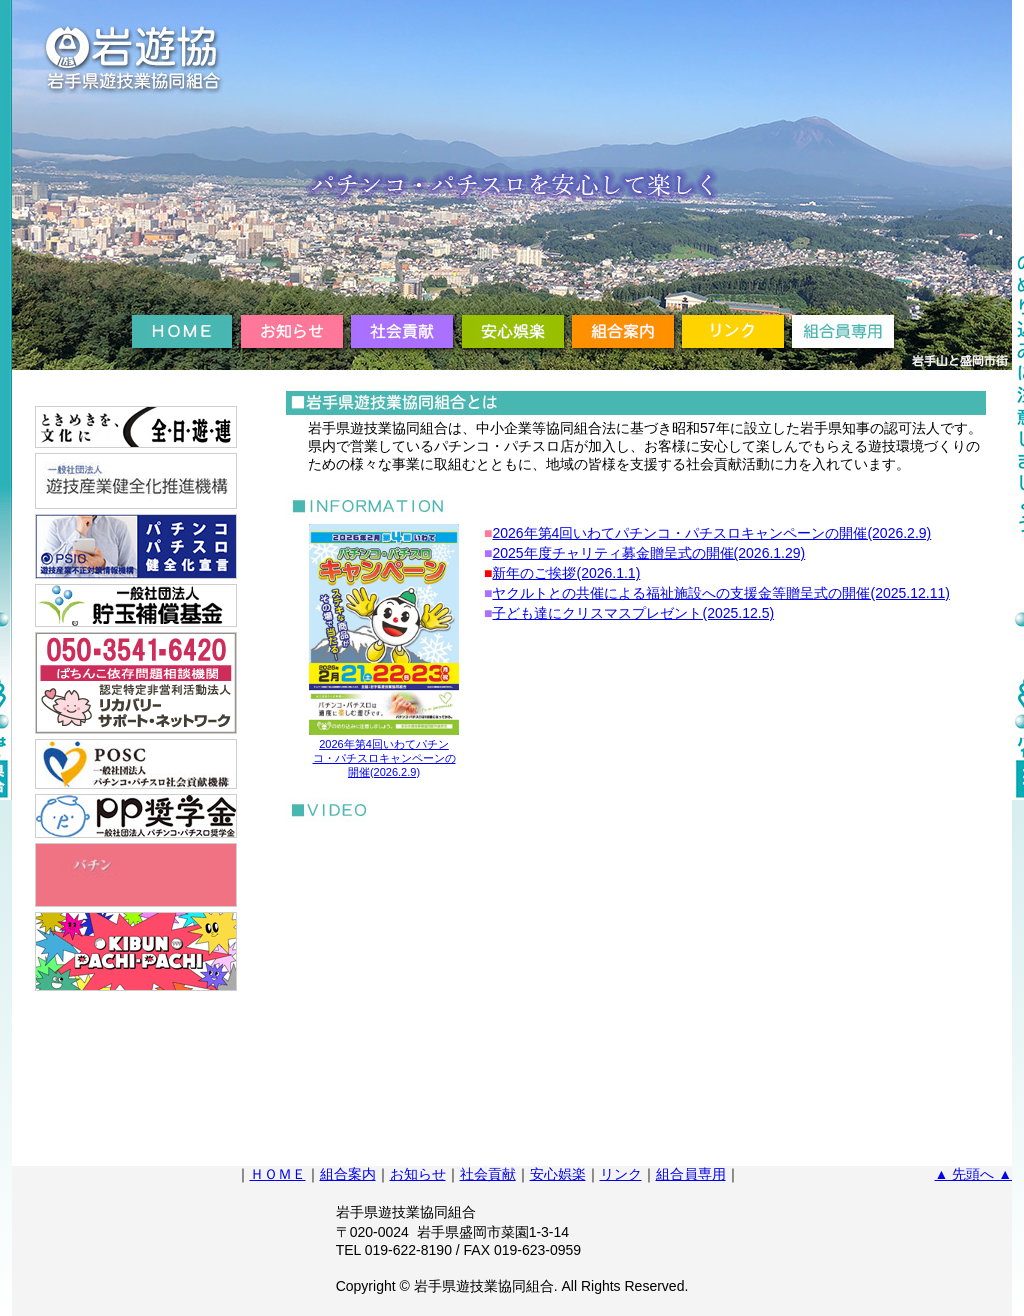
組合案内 (348, 1174)
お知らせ (418, 1174)
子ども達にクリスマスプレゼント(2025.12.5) (633, 613)
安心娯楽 (558, 1174)
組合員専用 (691, 1174)
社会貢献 (488, 1174)
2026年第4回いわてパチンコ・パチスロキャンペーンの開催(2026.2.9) (711, 533)
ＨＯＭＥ (278, 1174)
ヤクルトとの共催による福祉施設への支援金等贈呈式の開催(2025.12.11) (720, 593)
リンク (621, 1174)
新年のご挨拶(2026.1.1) (566, 573)
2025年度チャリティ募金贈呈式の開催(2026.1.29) (648, 553)
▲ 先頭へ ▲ (974, 1174)
